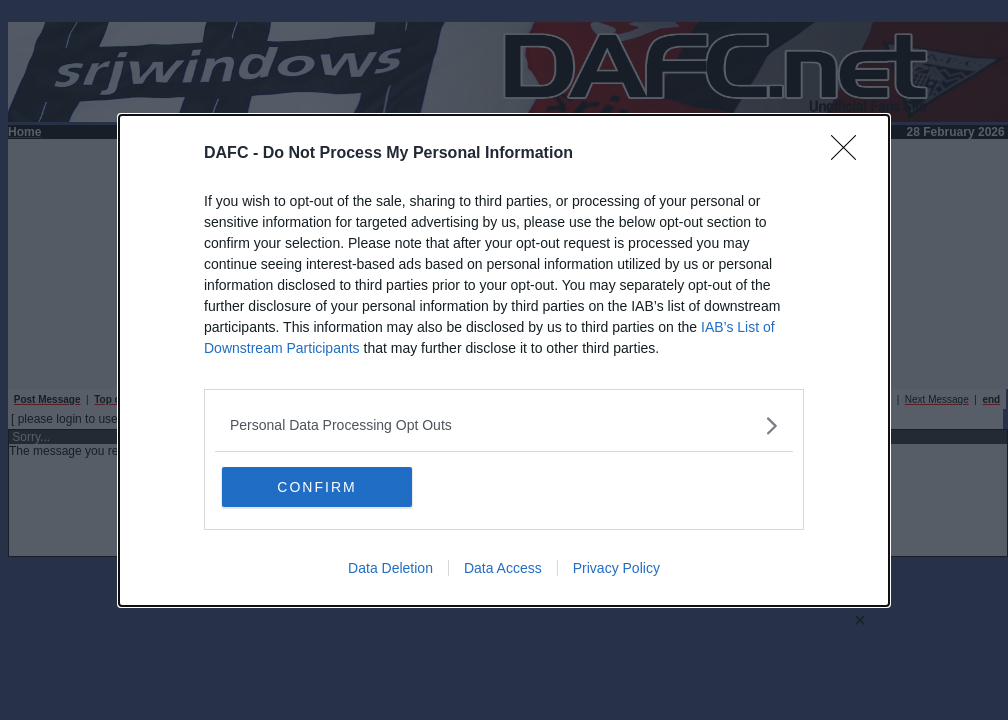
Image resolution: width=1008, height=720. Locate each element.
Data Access (503, 568)
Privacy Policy (616, 568)
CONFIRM (316, 487)
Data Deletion (390, 568)
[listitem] (504, 425)
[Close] (850, 154)
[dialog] (504, 360)
